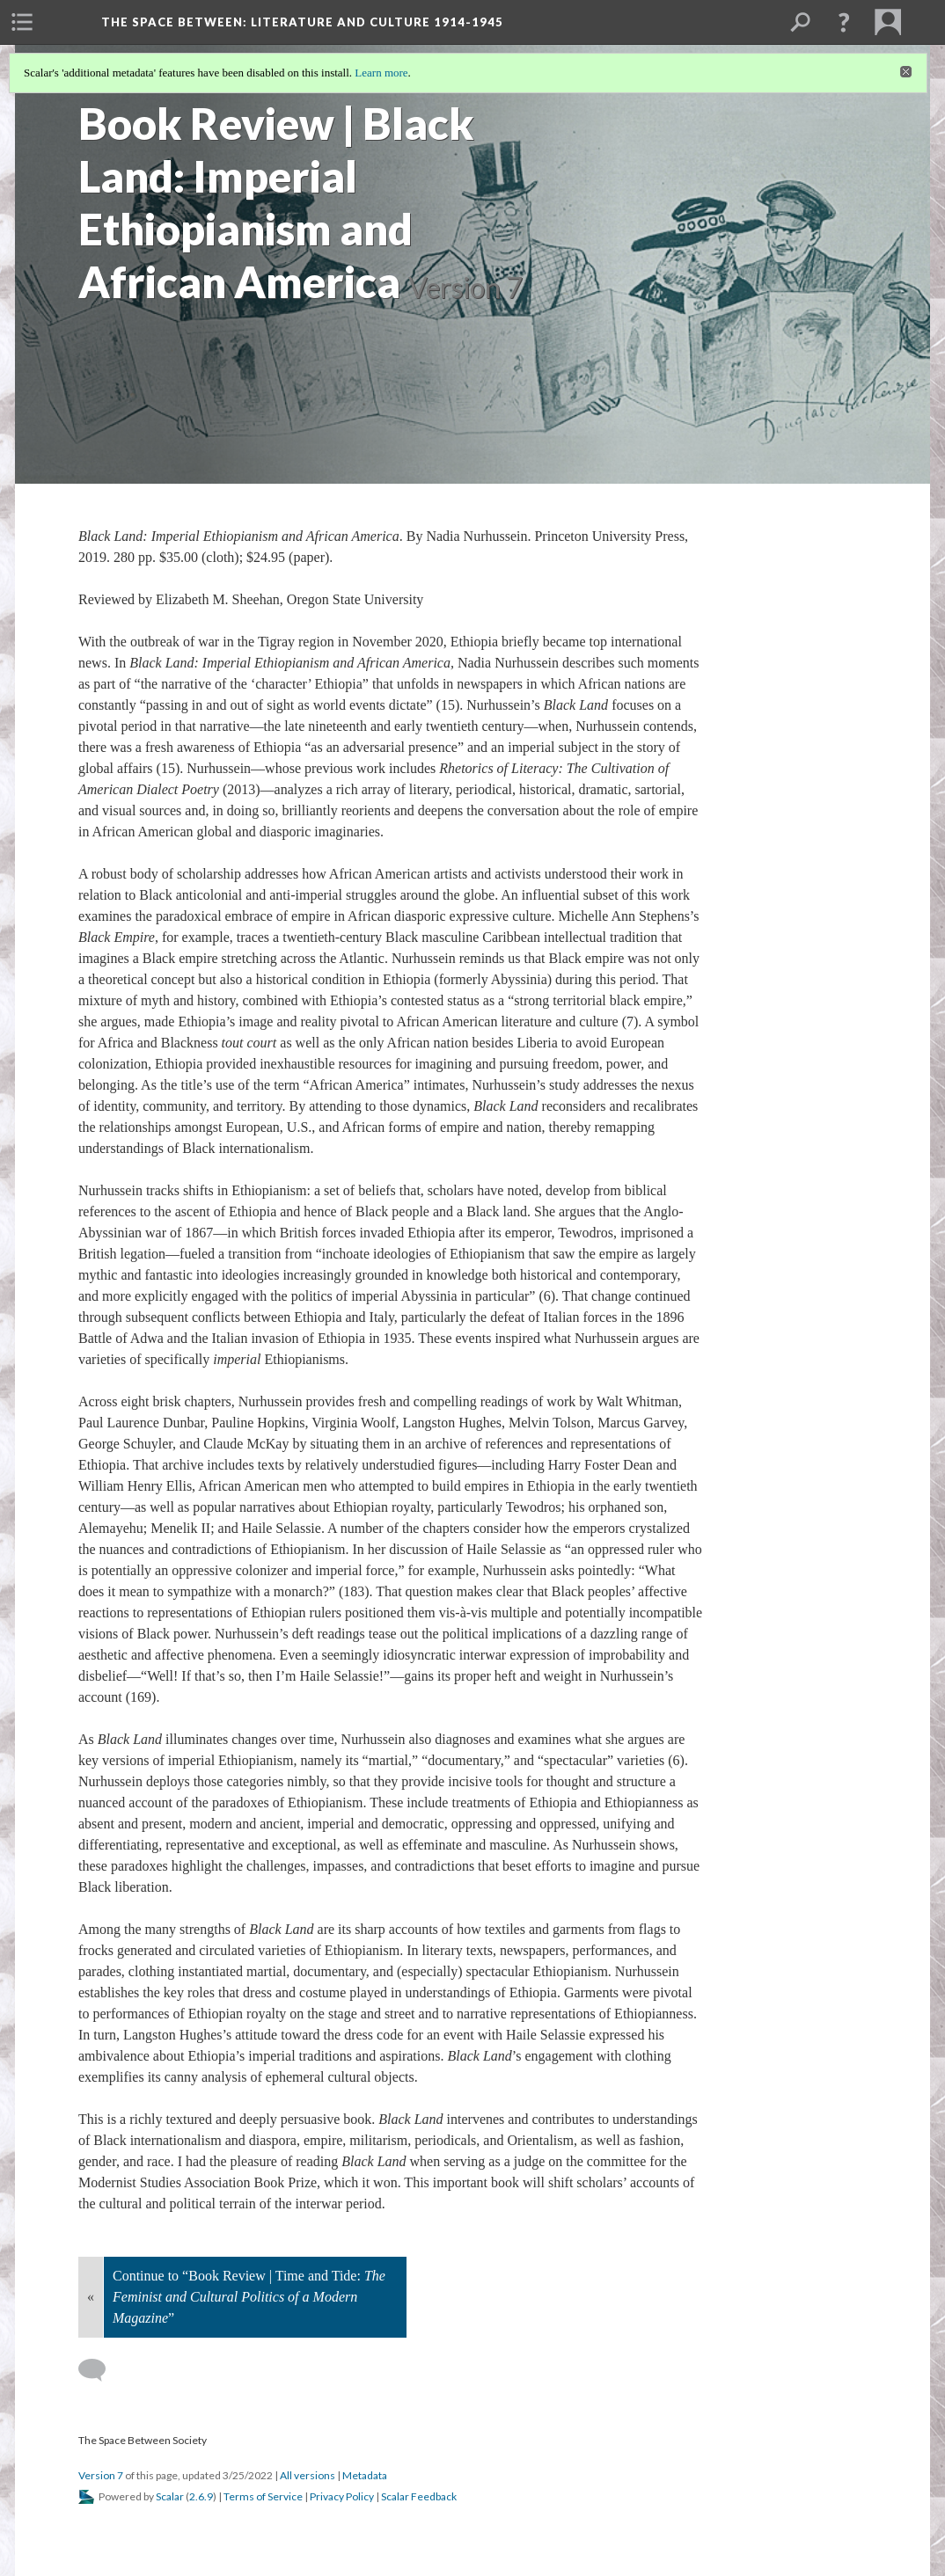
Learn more (381, 72)
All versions (307, 2475)
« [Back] (90, 2296)
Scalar (170, 2496)
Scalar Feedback (419, 2496)
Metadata (364, 2475)
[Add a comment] (99, 2370)
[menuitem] (22, 22)
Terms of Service (263, 2496)
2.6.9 (201, 2496)
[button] (844, 22)
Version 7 (100, 2475)
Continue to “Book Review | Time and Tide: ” (249, 2296)
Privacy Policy (342, 2496)
